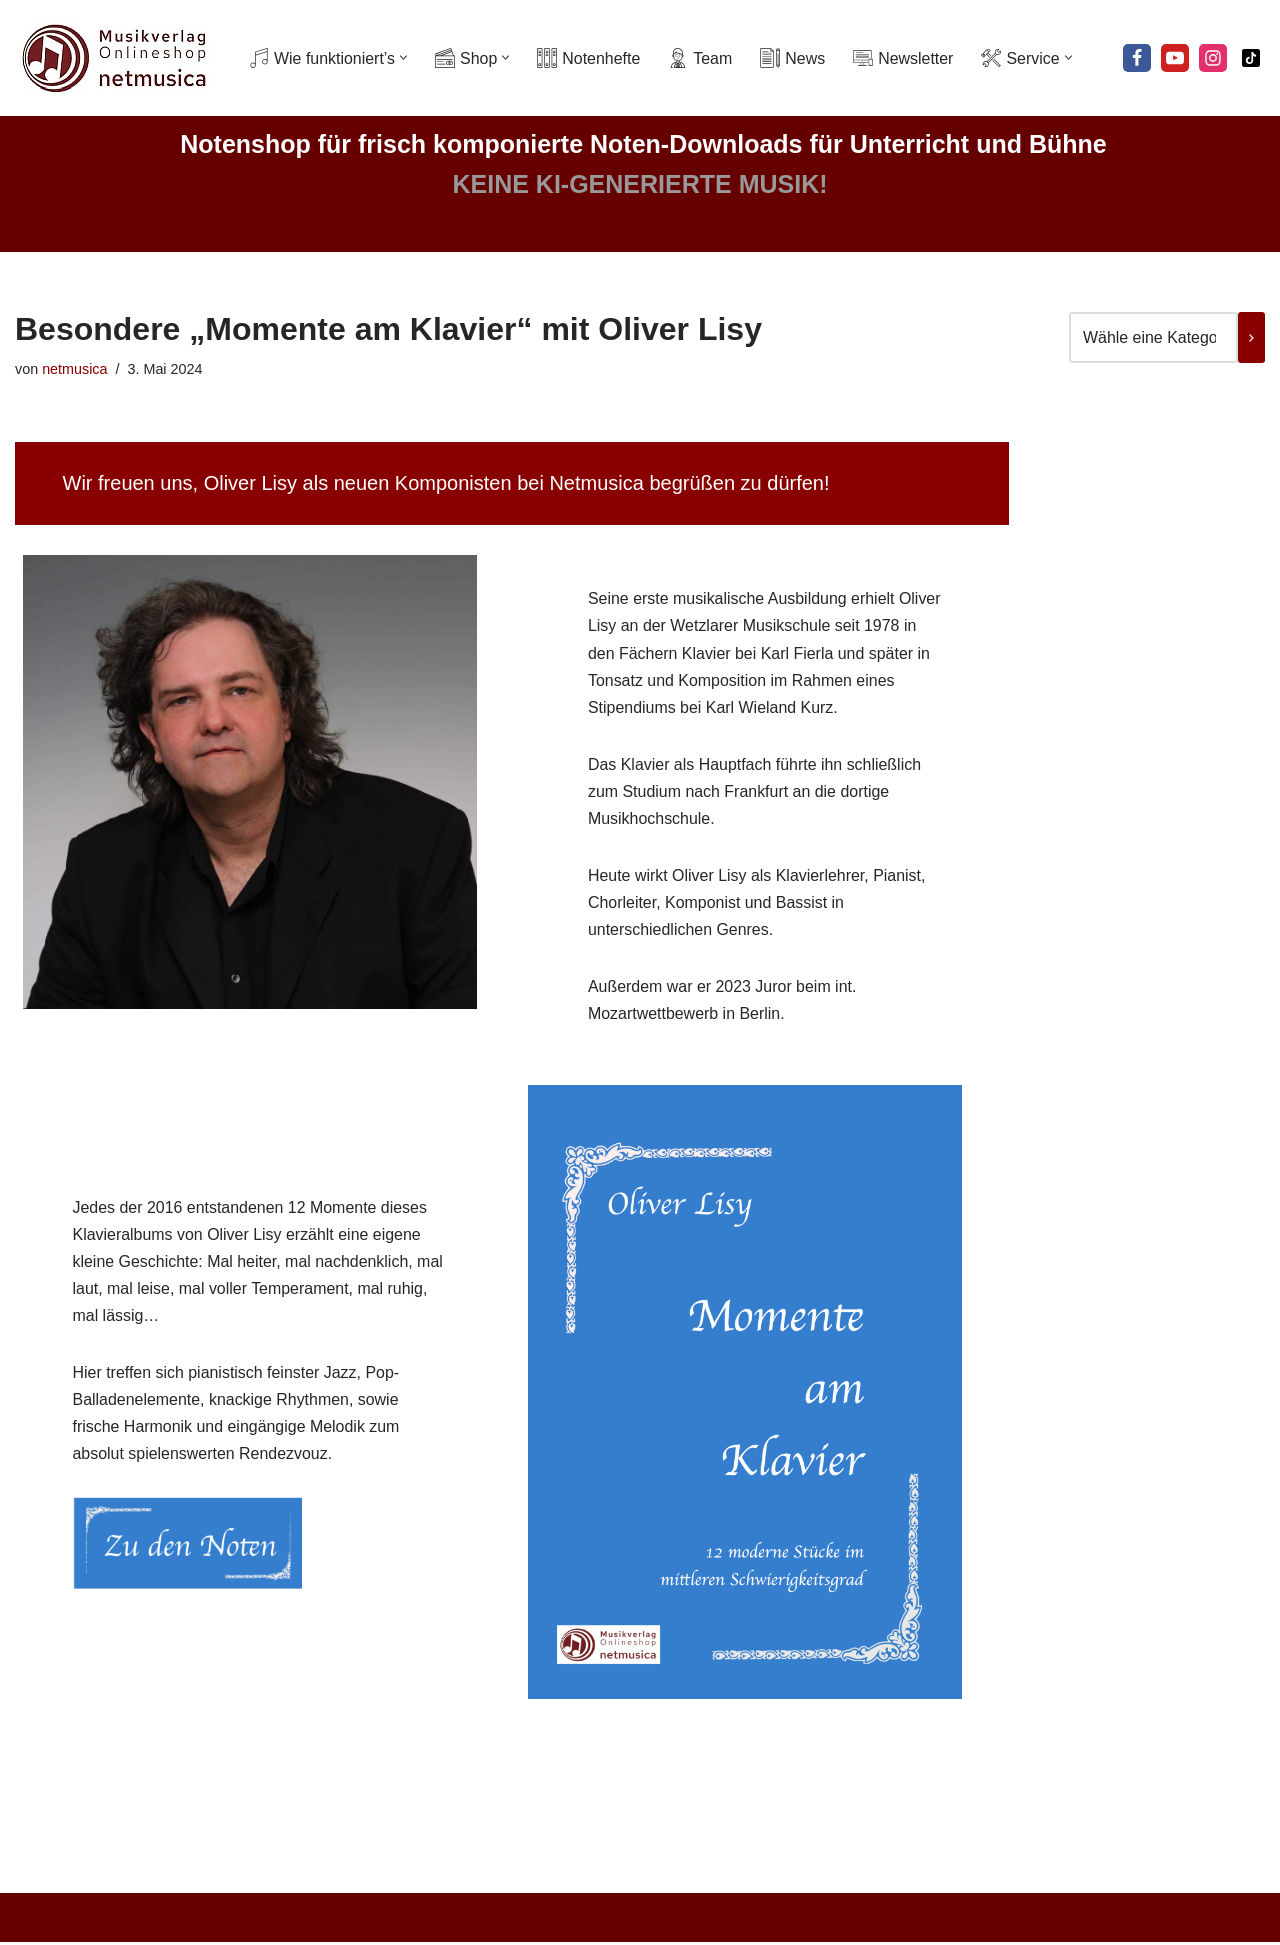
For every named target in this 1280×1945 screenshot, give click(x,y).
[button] (404, 58)
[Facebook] (1137, 58)
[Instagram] (1213, 58)
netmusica (75, 369)
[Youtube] (1175, 58)
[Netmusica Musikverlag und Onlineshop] (115, 58)
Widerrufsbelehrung (721, 1919)
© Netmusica (444, 1919)
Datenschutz (547, 1919)
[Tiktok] (1251, 58)
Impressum (842, 1919)
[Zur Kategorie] (1251, 337)
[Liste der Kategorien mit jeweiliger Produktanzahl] (1153, 337)
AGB (621, 1919)
